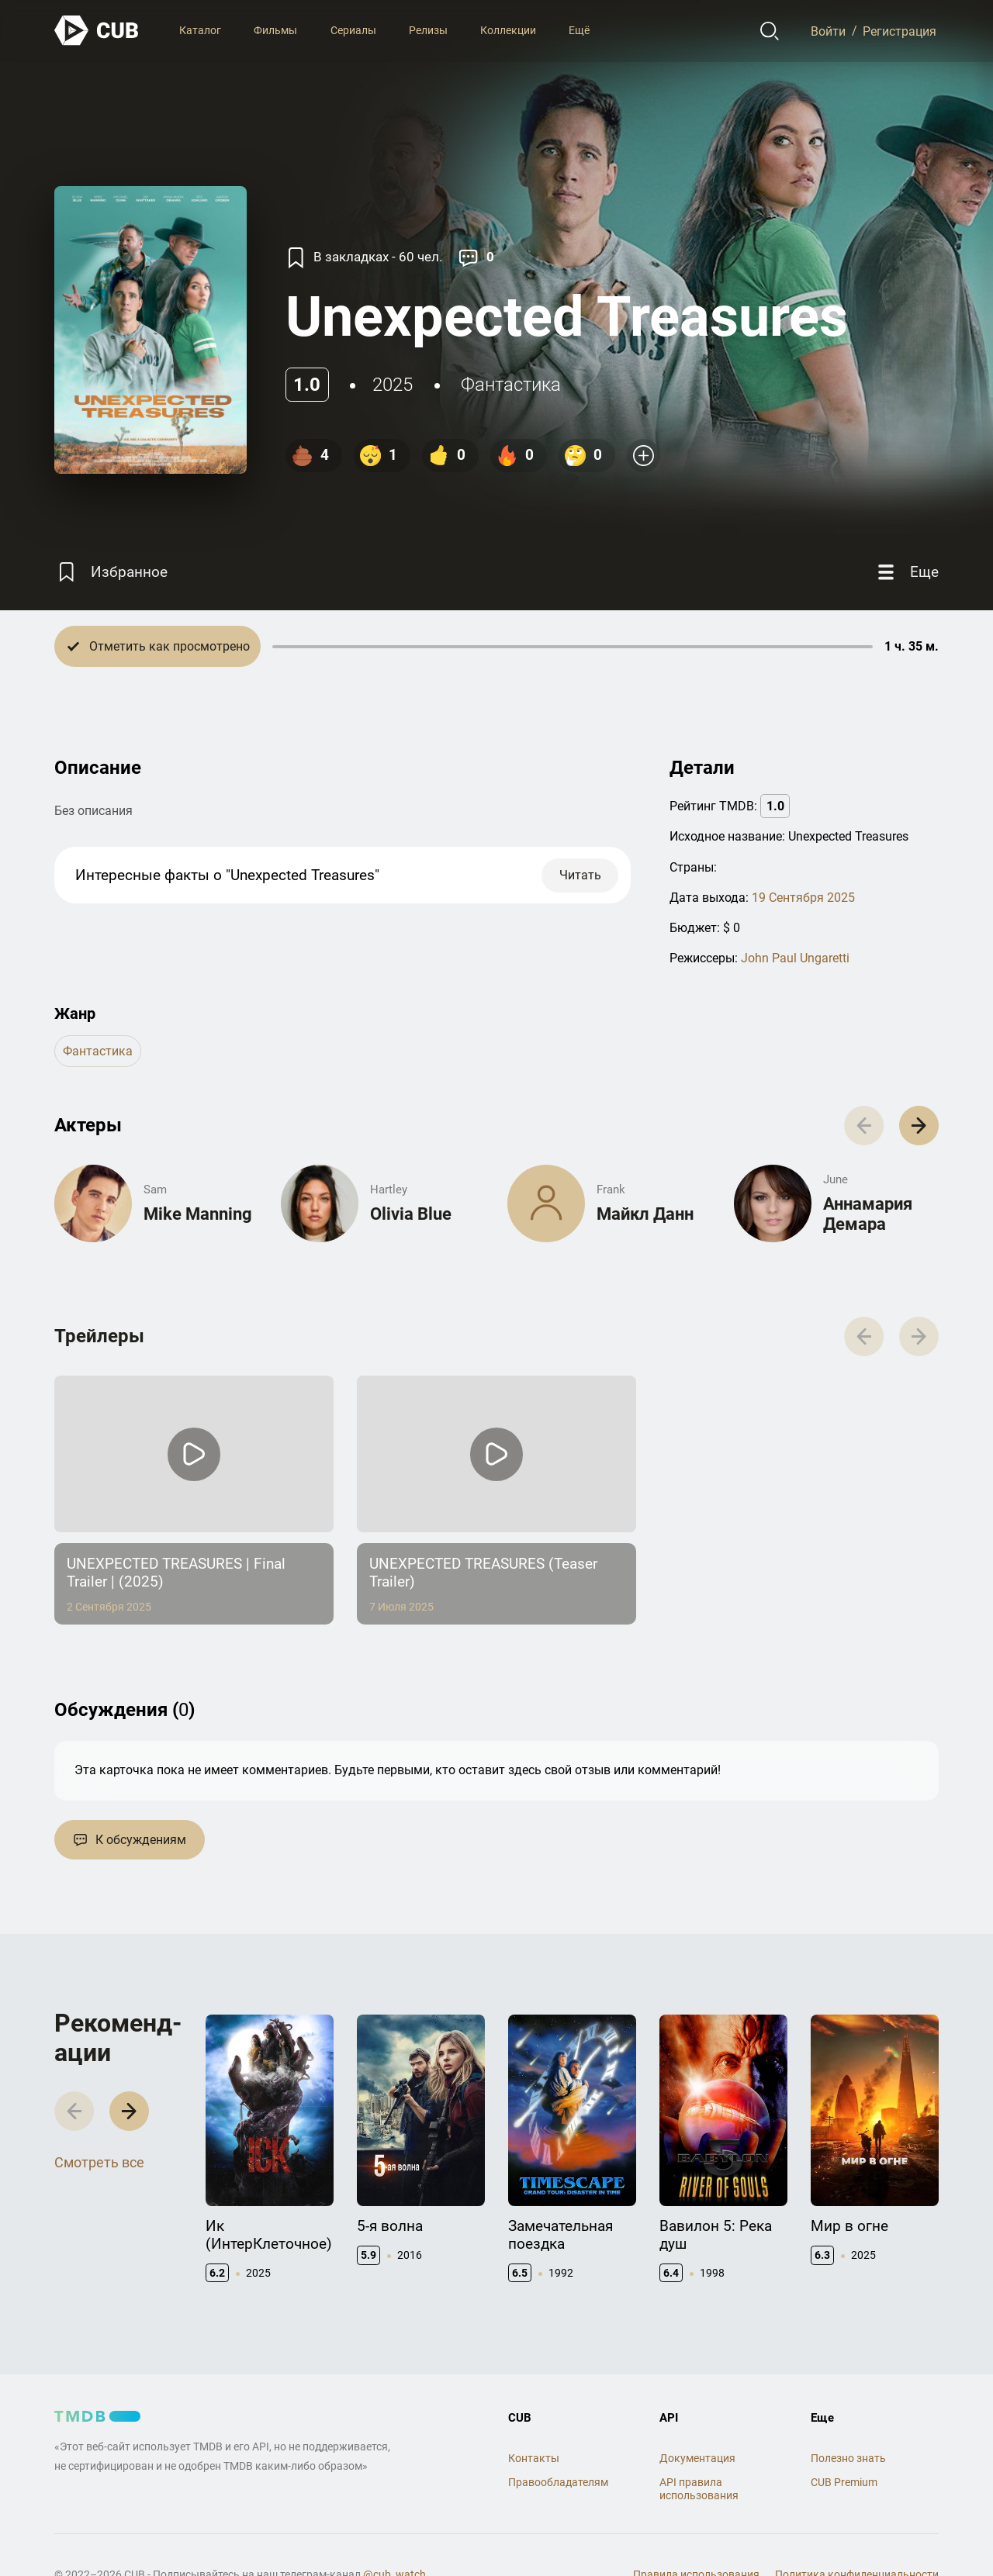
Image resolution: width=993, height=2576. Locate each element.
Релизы (428, 30)
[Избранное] (111, 572)
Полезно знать (848, 2458)
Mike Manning (198, 1214)
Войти (828, 30)
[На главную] (97, 31)
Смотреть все (99, 2162)
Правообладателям (558, 2482)
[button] (919, 1125)
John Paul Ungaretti (795, 958)
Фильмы (275, 30)
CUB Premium (844, 2482)
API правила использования (699, 2489)
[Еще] (906, 572)
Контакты (533, 2458)
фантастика (511, 384)
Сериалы (353, 30)
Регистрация (899, 30)
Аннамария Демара (867, 1214)
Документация (697, 2458)
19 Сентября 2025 (803, 897)
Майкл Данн (645, 1214)
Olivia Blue (411, 1214)
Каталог (200, 30)
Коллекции (508, 30)
